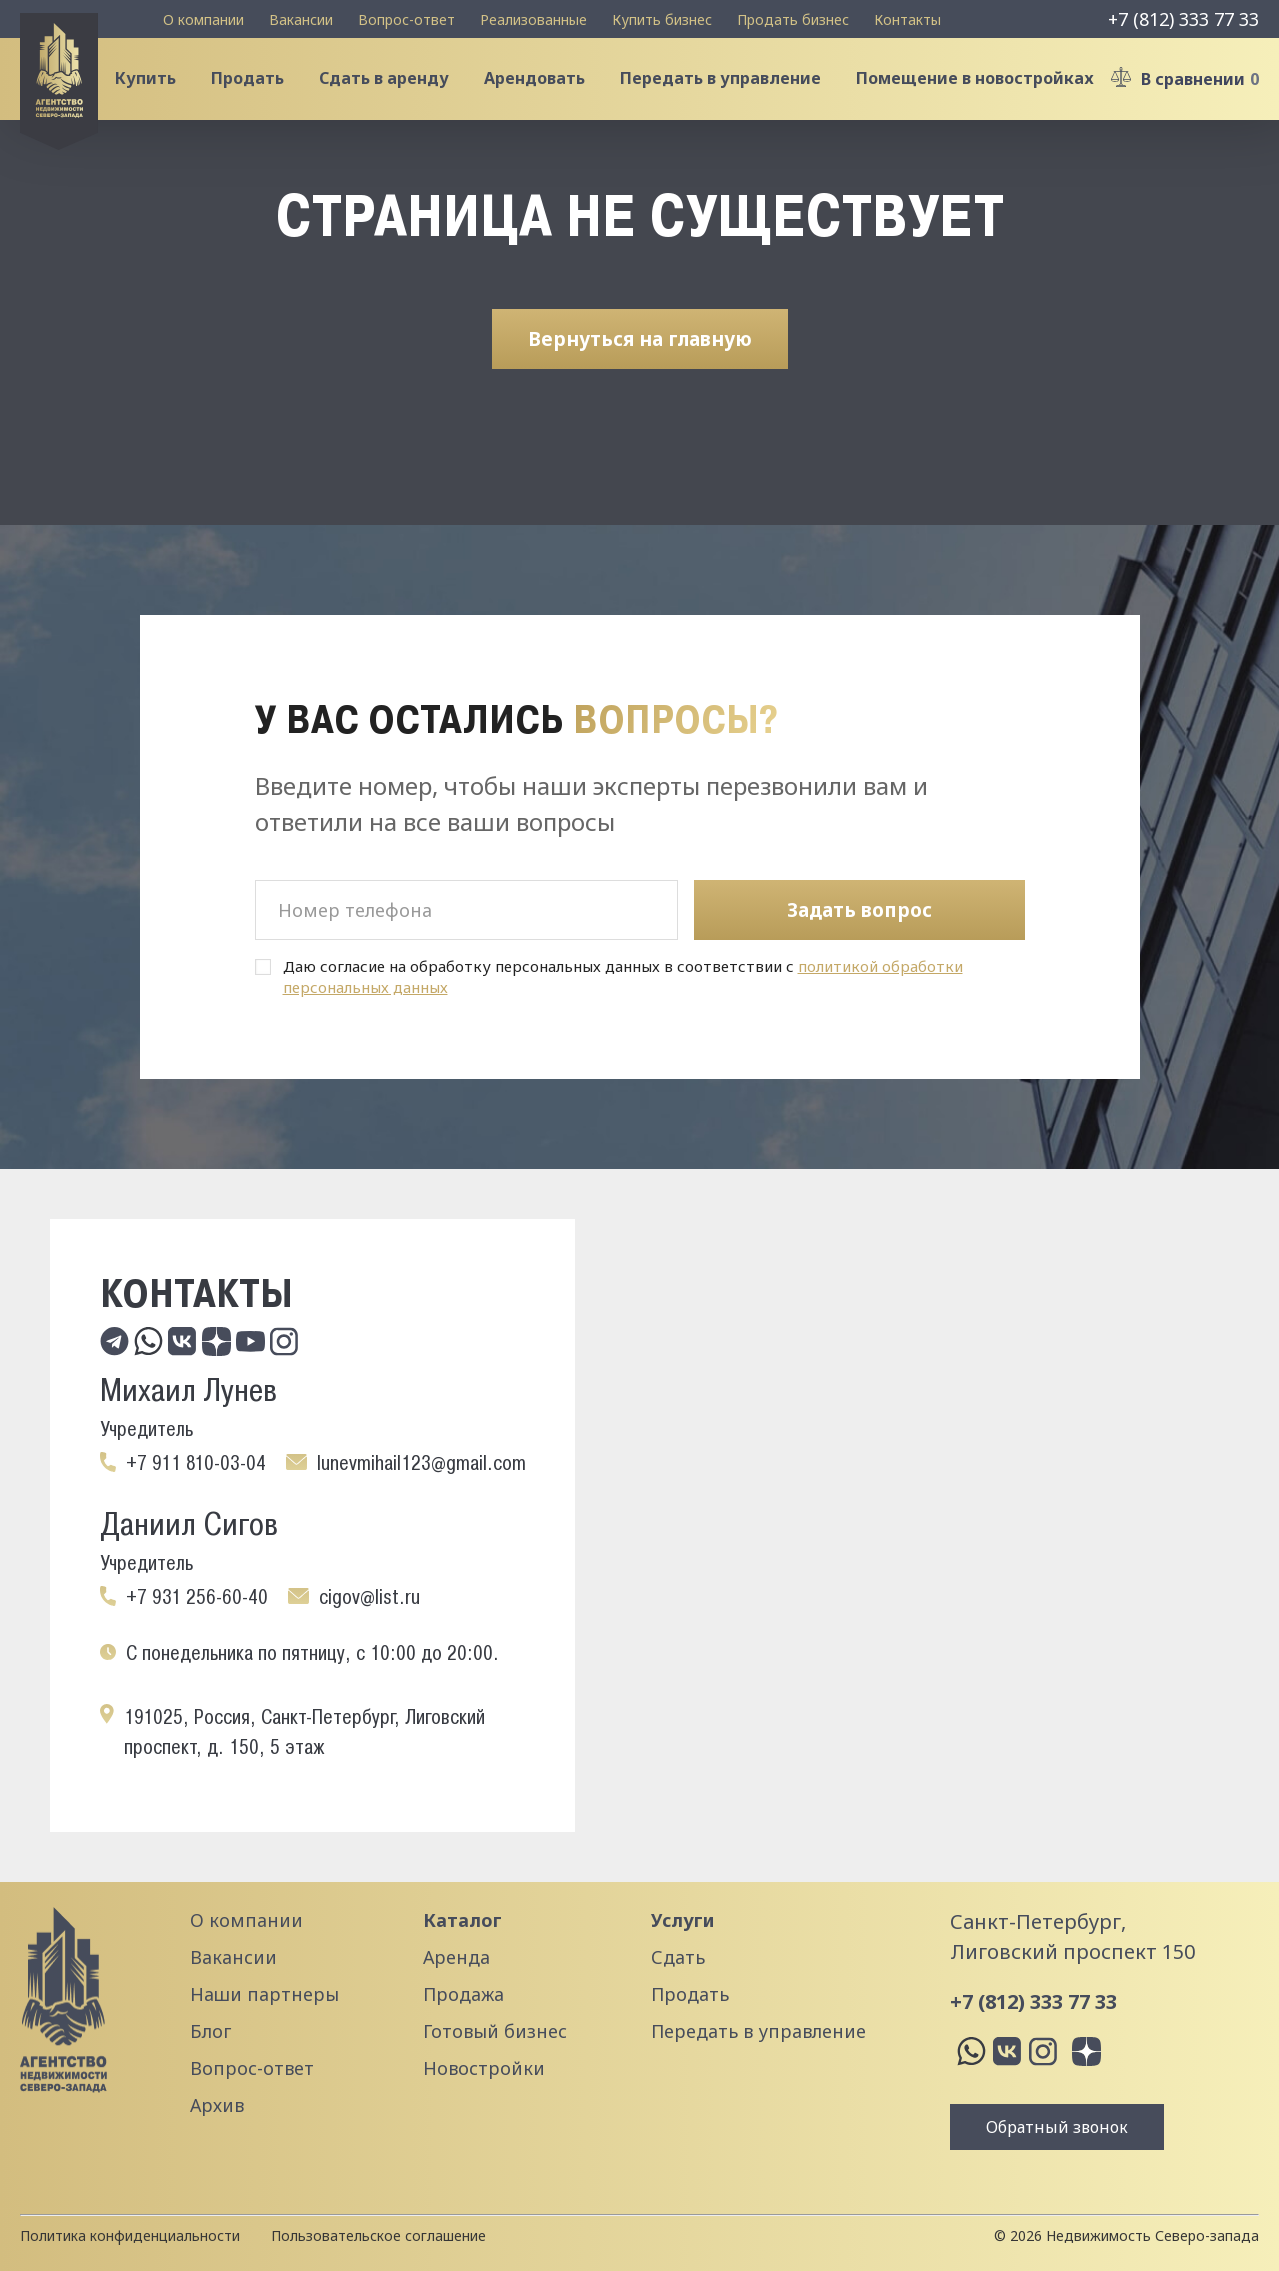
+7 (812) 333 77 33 (1183, 19)
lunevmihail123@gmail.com (421, 1463)
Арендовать (544, 93)
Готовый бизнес (495, 2031)
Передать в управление (730, 93)
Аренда (456, 1957)
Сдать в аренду (394, 93)
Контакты (907, 19)
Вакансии (301, 19)
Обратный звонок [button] (1057, 2127)
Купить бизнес (662, 19)
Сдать (678, 1957)
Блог (210, 2031)
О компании (203, 19)
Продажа (463, 1994)
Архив (217, 2105)
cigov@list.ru (369, 1597)
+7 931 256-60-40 (197, 1597)
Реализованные (533, 19)
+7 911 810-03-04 (196, 1463)
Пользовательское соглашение (378, 2235)
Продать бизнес (793, 19)
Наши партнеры (264, 1994)
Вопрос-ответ (406, 19)
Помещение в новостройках (985, 93)
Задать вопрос (859, 910)
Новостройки (484, 2068)
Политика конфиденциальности (130, 2235)
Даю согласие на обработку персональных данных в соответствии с (623, 977)
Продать (257, 93)
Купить (155, 93)
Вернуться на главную (640, 369)
